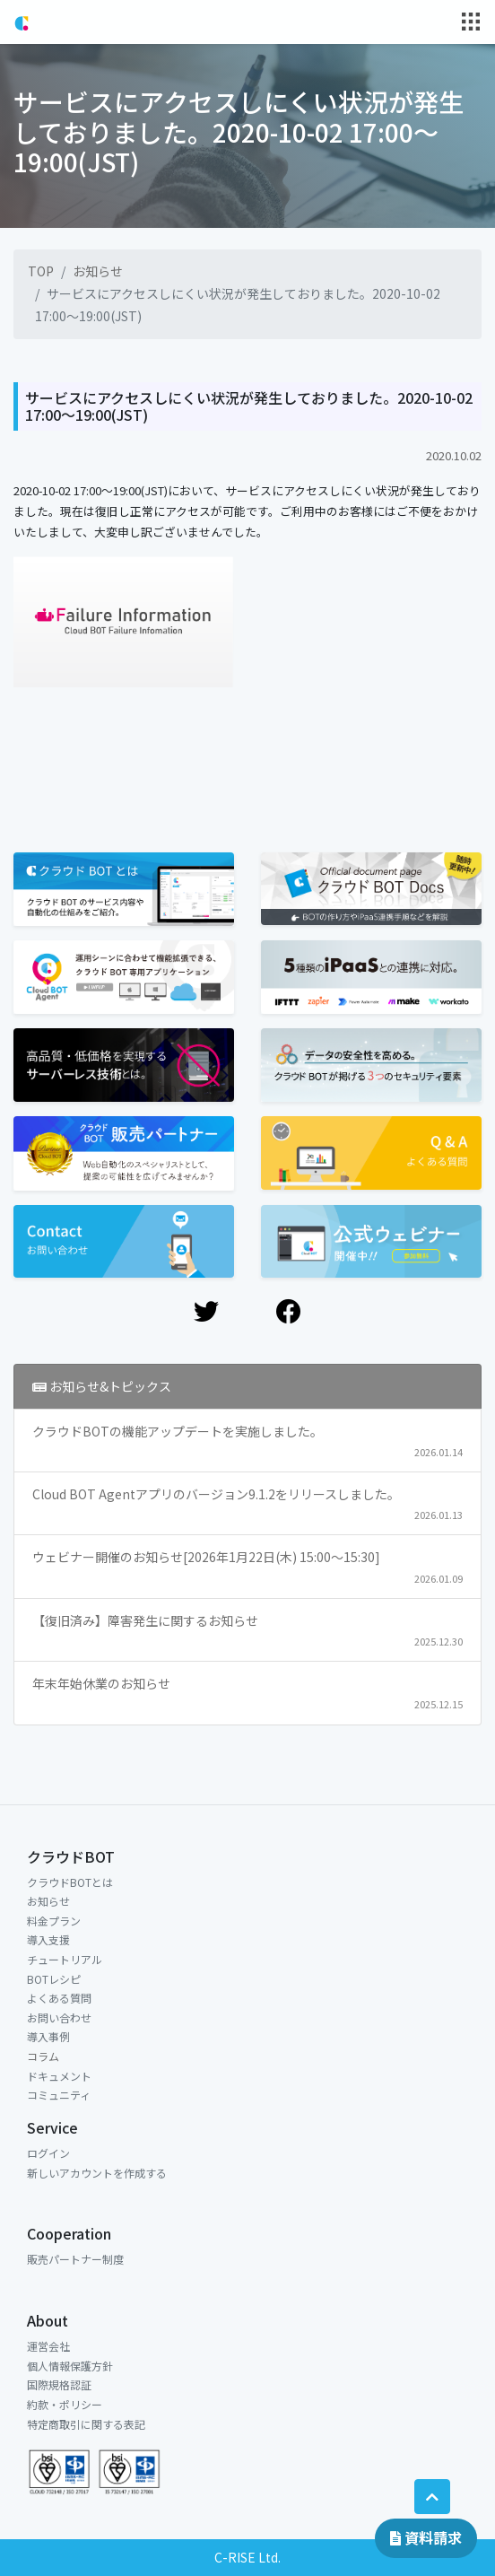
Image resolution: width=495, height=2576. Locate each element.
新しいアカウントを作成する (97, 2172)
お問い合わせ (59, 2017)
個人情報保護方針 (70, 2365)
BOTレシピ (54, 1979)
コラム (43, 2056)
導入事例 (48, 2036)
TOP (41, 271)
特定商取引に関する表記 (86, 2424)
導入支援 (48, 1939)
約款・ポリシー (64, 2404)
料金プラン (54, 1920)
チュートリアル (64, 1959)
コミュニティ (59, 2094)
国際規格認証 (59, 2384)
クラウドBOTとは (70, 1882)
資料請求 (426, 2537)
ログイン (48, 2153)
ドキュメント (59, 2075)
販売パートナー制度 (75, 2258)
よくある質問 (59, 1997)
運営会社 (48, 2345)
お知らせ (98, 271)
